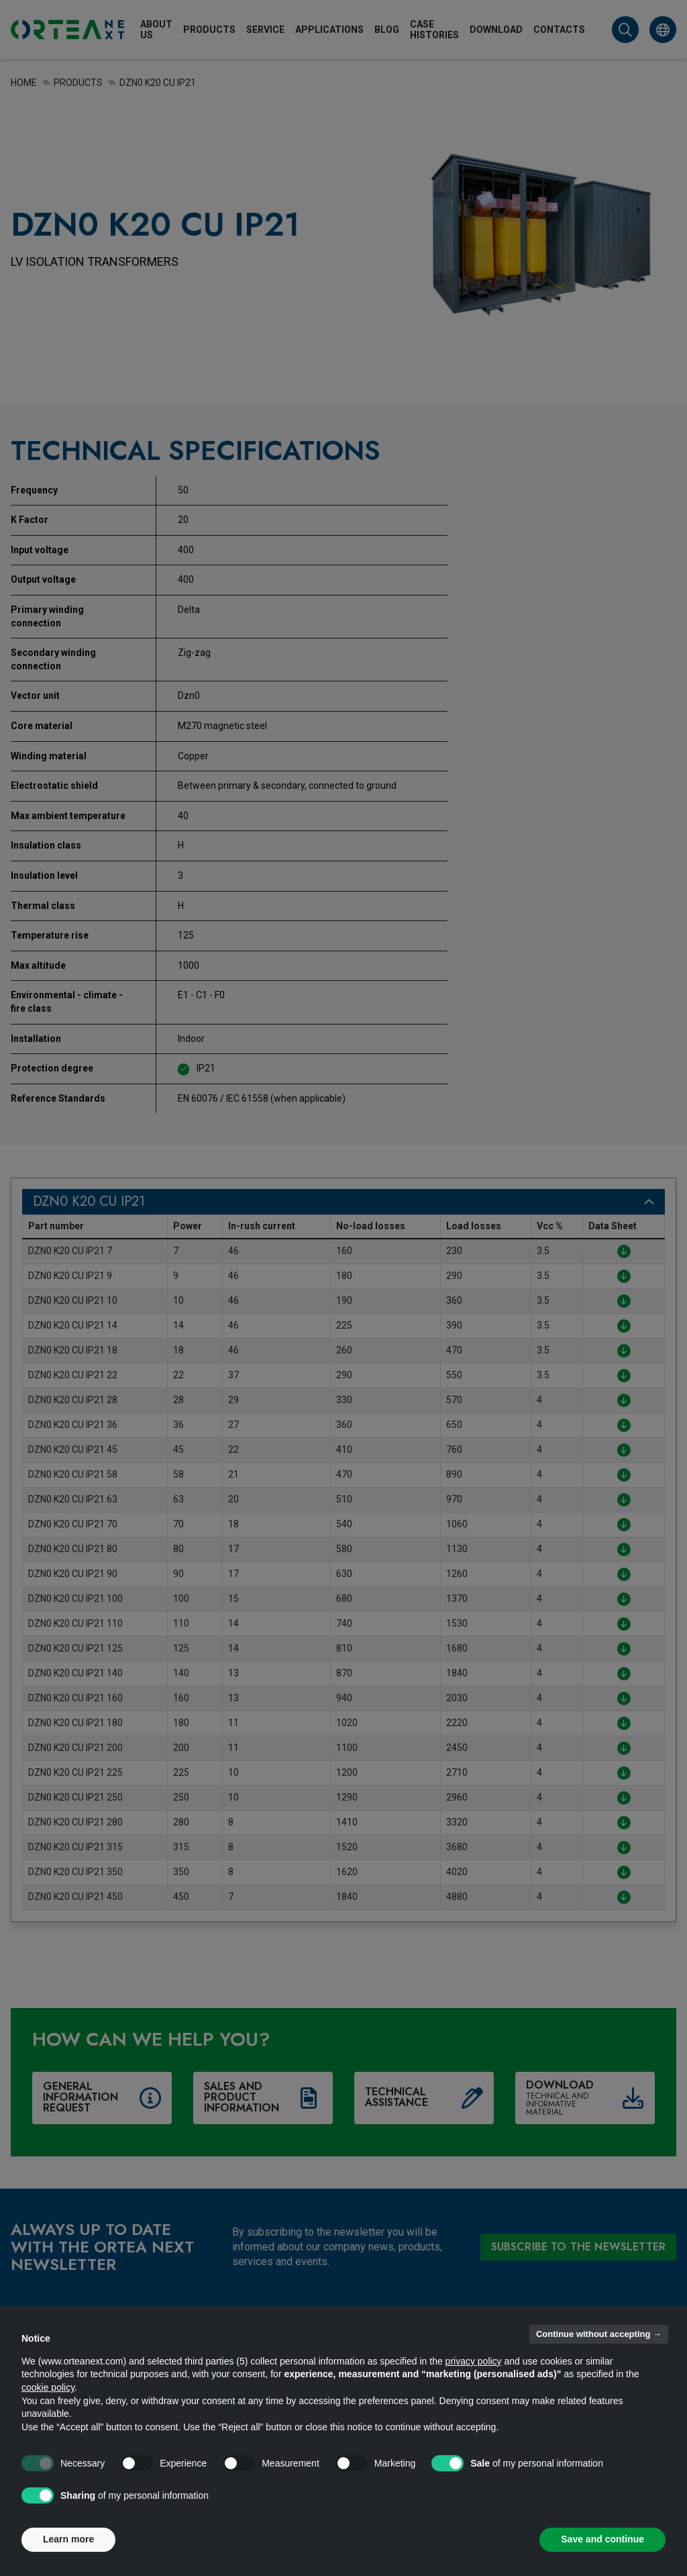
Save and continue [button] (602, 2539)
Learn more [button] (68, 2539)
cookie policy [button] (47, 2387)
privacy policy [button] (473, 2361)
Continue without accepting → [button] (599, 2334)
